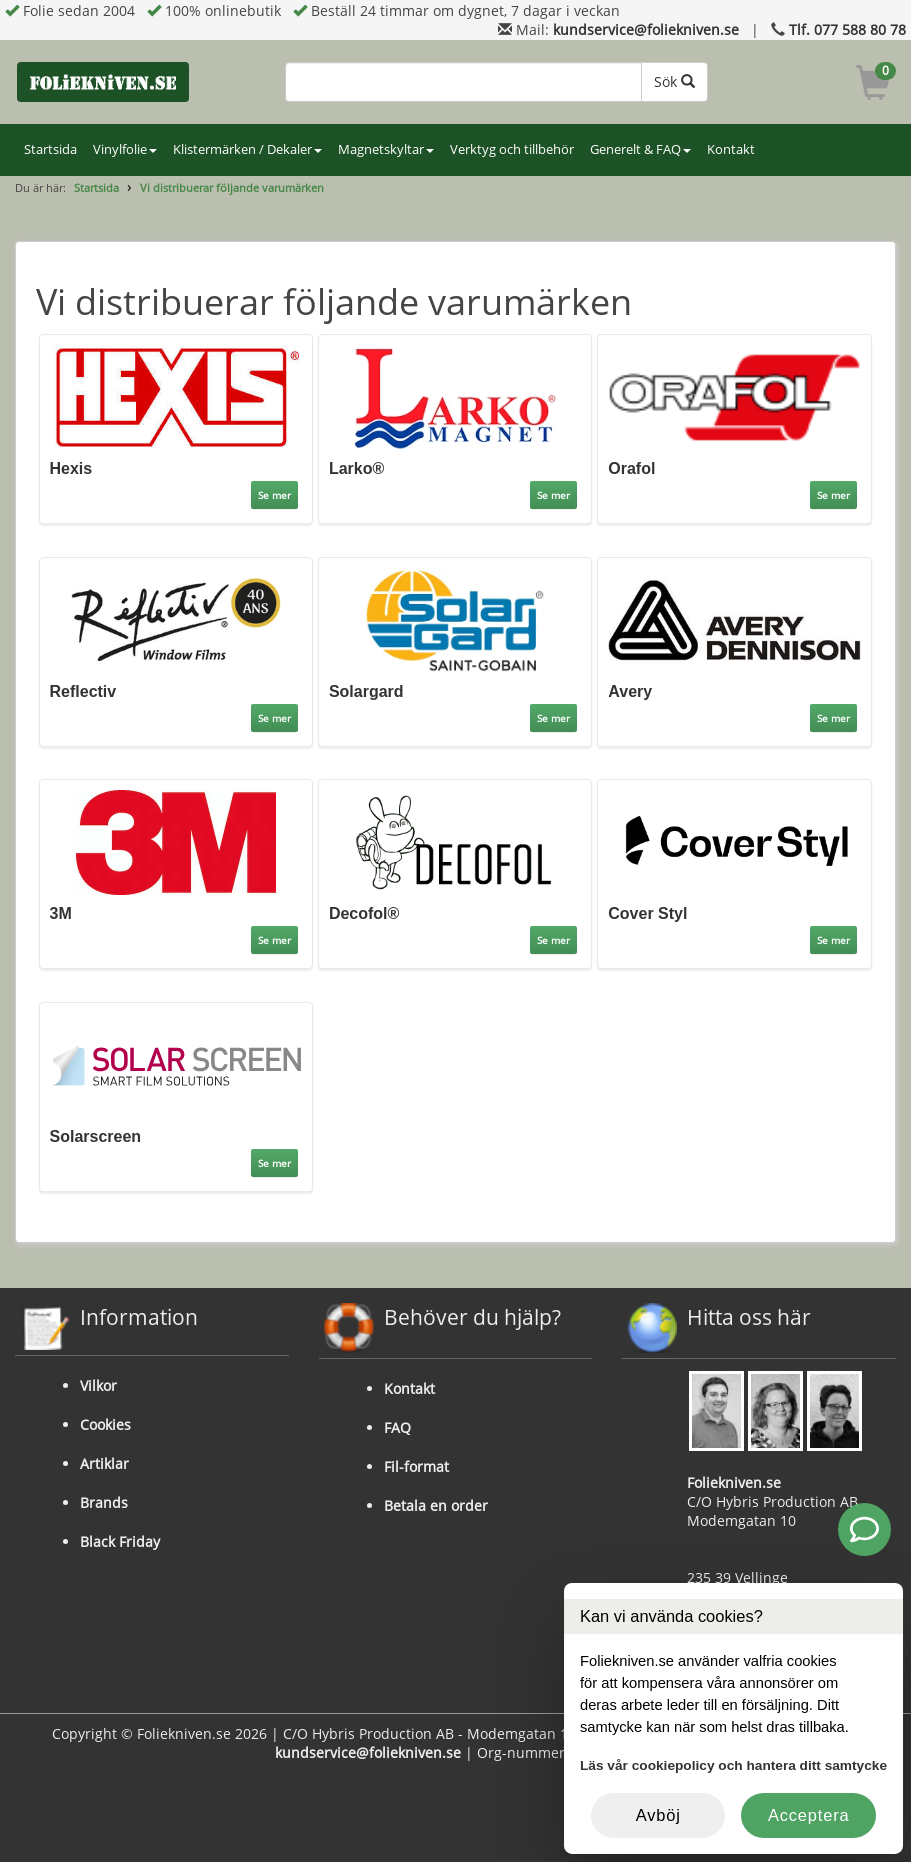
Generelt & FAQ (640, 149)
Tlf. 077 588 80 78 (847, 29)
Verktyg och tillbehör (512, 149)
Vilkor (98, 1385)
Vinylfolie (125, 149)
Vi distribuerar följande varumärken (232, 187)
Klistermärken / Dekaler (247, 149)
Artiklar (104, 1463)
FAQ (397, 1427)
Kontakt (731, 149)
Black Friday (120, 1541)
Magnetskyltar (386, 149)
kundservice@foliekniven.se (646, 29)
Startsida (50, 149)
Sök (674, 81)
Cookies (105, 1424)
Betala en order (436, 1505)
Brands (104, 1502)
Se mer (274, 495)
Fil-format (416, 1466)
